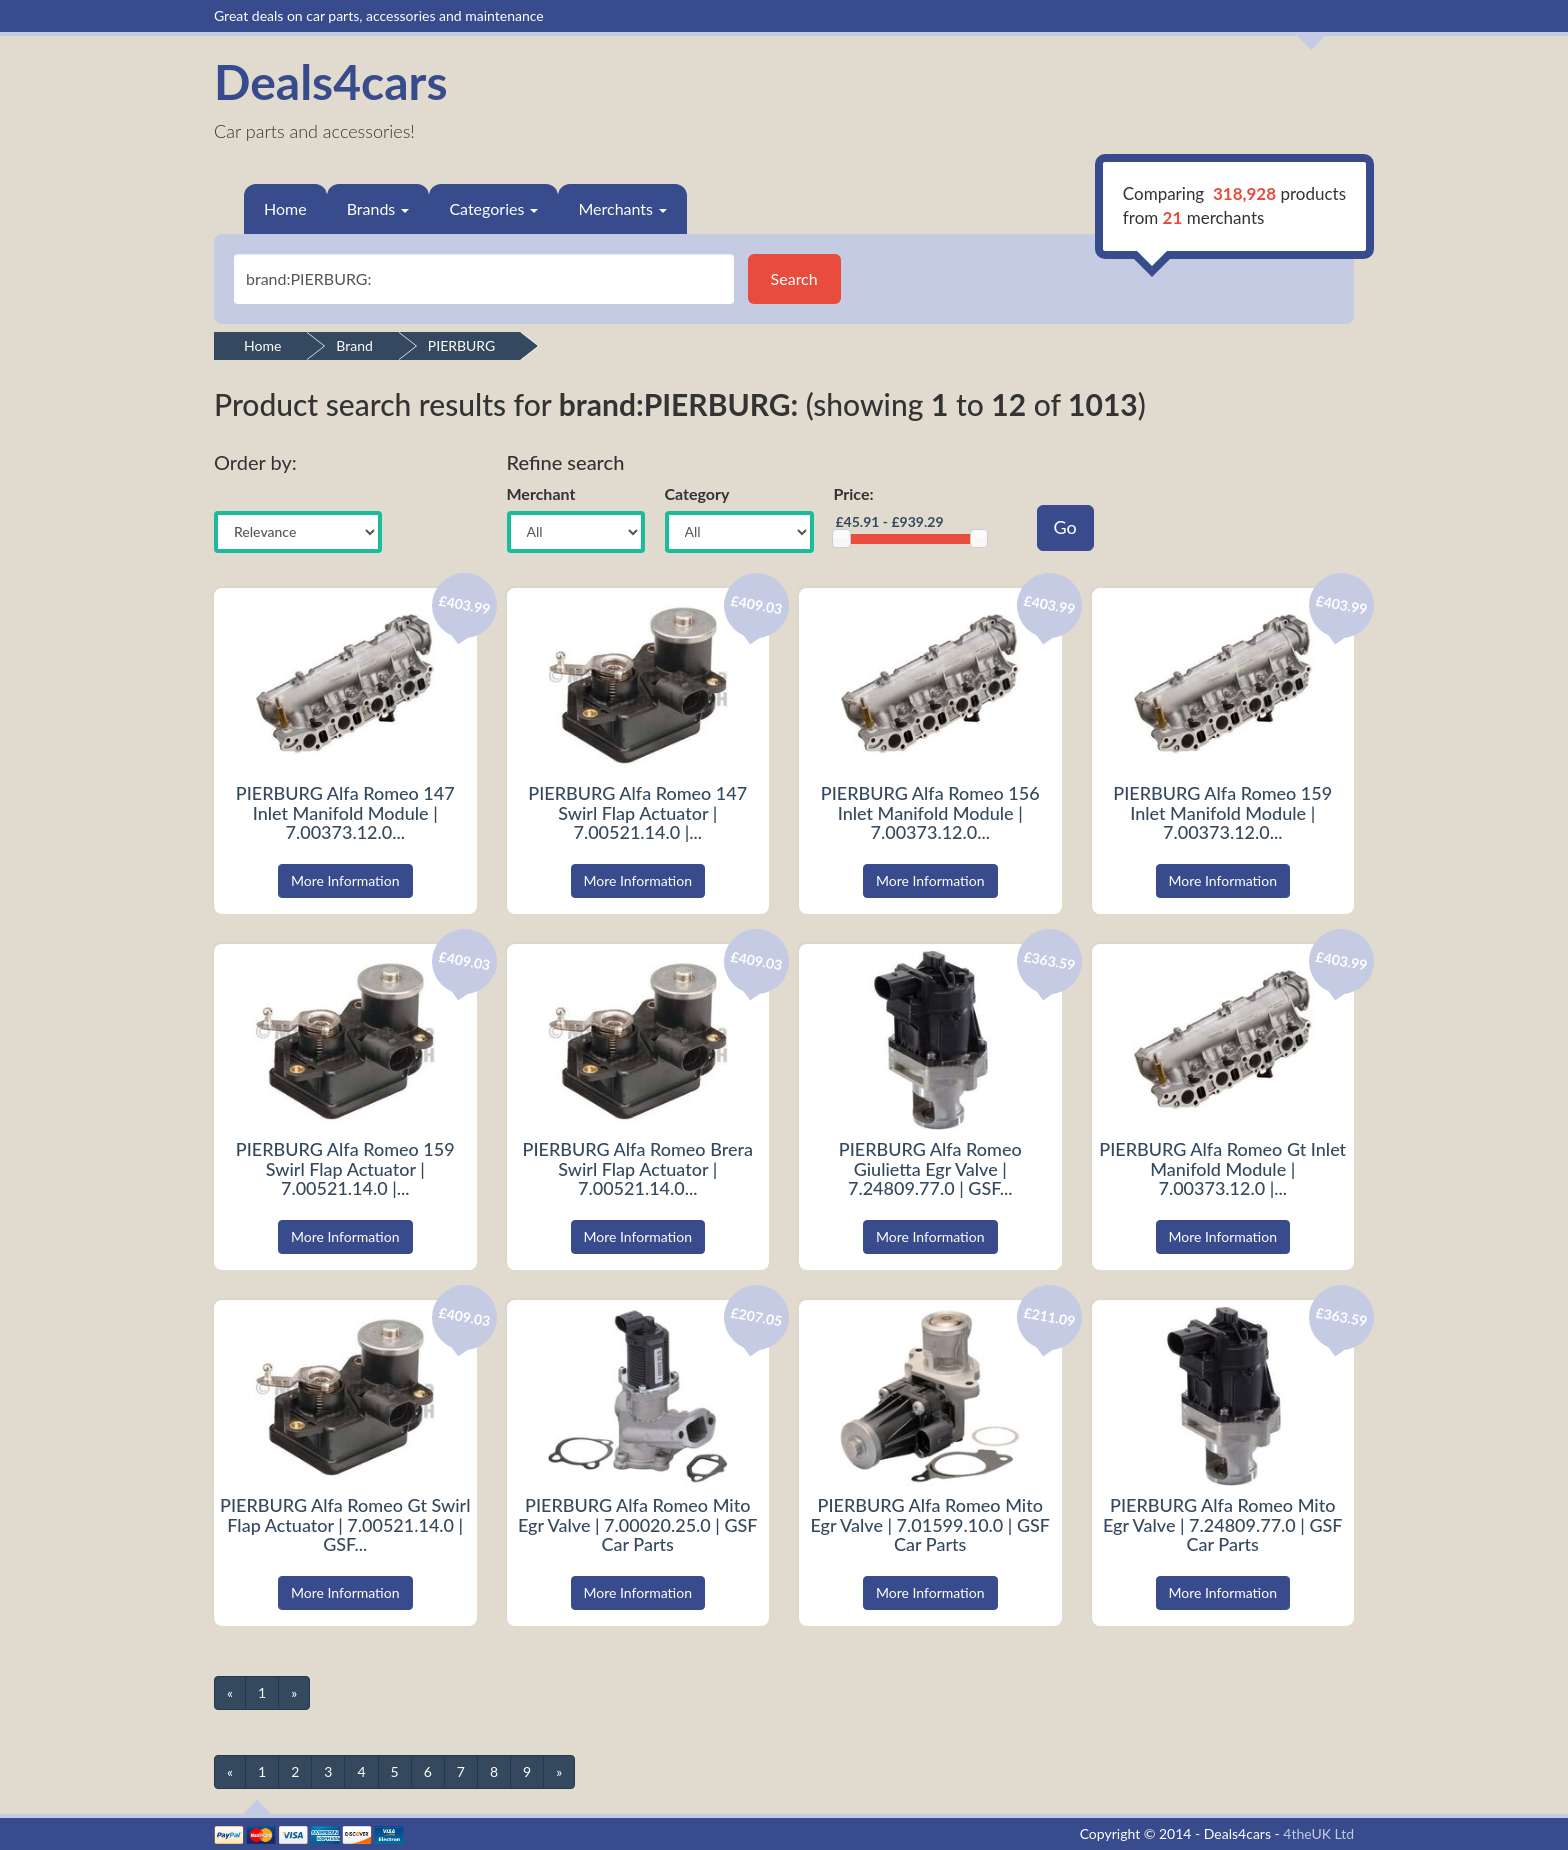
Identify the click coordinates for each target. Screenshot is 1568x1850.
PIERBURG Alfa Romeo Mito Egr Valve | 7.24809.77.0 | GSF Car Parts (1223, 1525)
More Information (345, 880)
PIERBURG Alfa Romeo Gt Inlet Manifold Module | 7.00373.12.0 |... (1222, 1169)
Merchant (541, 493)
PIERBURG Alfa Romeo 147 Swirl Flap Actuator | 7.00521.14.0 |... (637, 813)
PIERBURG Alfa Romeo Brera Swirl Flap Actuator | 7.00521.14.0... (638, 1169)
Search (794, 278)
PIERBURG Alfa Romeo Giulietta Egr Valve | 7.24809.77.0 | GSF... (930, 1169)
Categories (493, 208)
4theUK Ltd (1318, 1833)
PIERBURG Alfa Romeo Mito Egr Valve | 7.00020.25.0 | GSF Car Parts (638, 1525)
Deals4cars (330, 81)
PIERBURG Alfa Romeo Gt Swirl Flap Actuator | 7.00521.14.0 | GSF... (345, 1525)
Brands (378, 208)
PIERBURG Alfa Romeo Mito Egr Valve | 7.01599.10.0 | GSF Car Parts (930, 1525)
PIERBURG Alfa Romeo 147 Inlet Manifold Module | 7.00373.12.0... (345, 813)
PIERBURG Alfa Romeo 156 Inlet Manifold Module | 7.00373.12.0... (930, 813)
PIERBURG (461, 345)
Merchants (622, 208)
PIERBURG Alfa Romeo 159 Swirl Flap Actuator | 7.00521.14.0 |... (345, 1169)
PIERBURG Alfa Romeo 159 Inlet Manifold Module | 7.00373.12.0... (1222, 813)
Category (697, 493)
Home (285, 208)
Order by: (255, 462)
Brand (354, 345)
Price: (854, 493)
